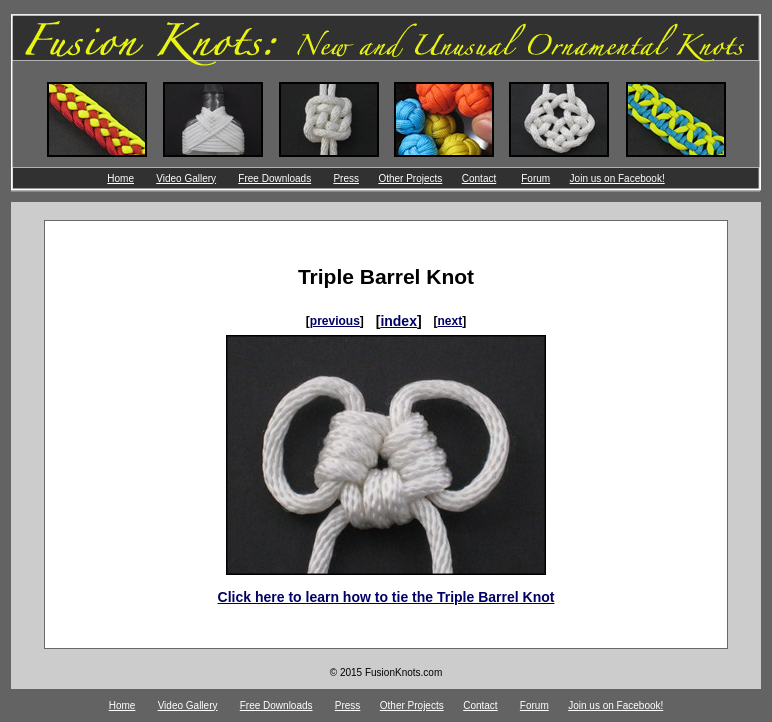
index (398, 321)
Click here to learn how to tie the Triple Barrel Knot (386, 597)
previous (335, 321)
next (450, 321)
